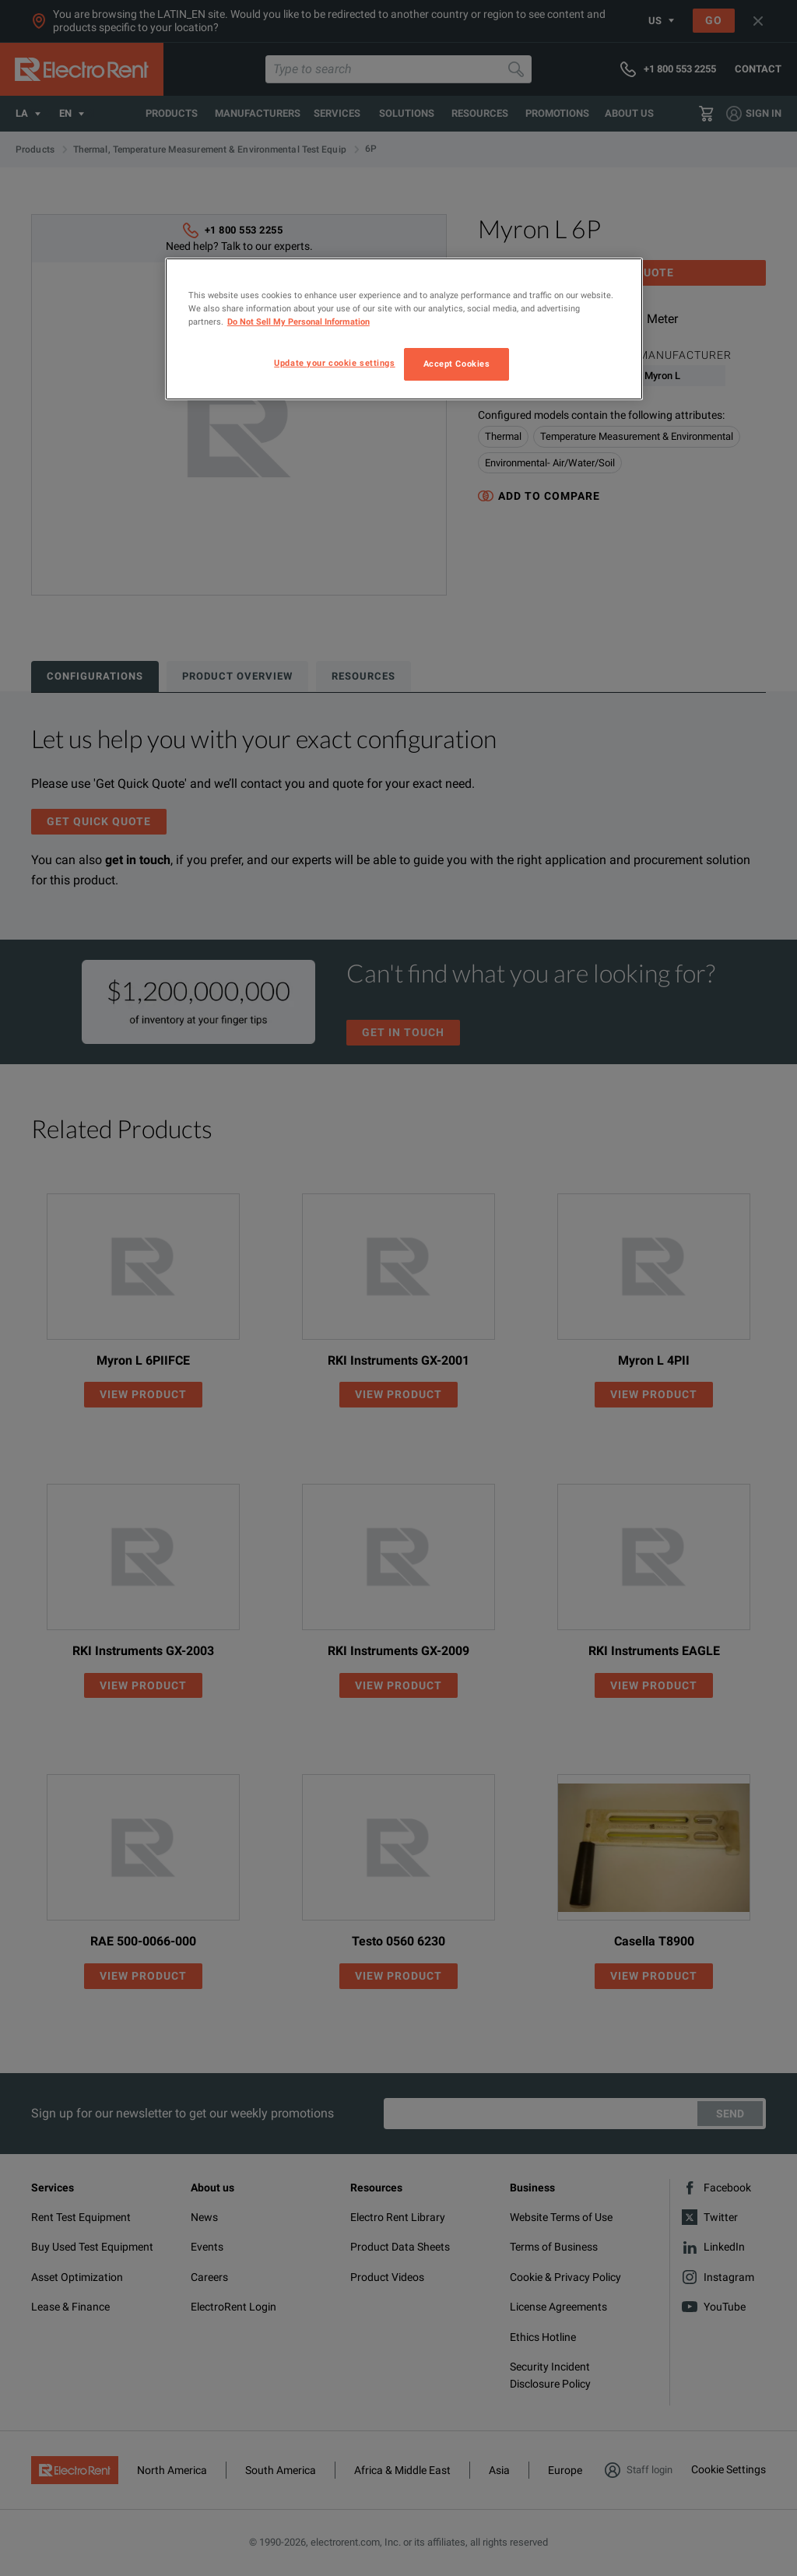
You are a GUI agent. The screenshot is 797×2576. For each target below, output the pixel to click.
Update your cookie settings (334, 362)
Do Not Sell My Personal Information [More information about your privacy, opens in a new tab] (298, 321)
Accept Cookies (456, 363)
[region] (404, 329)
